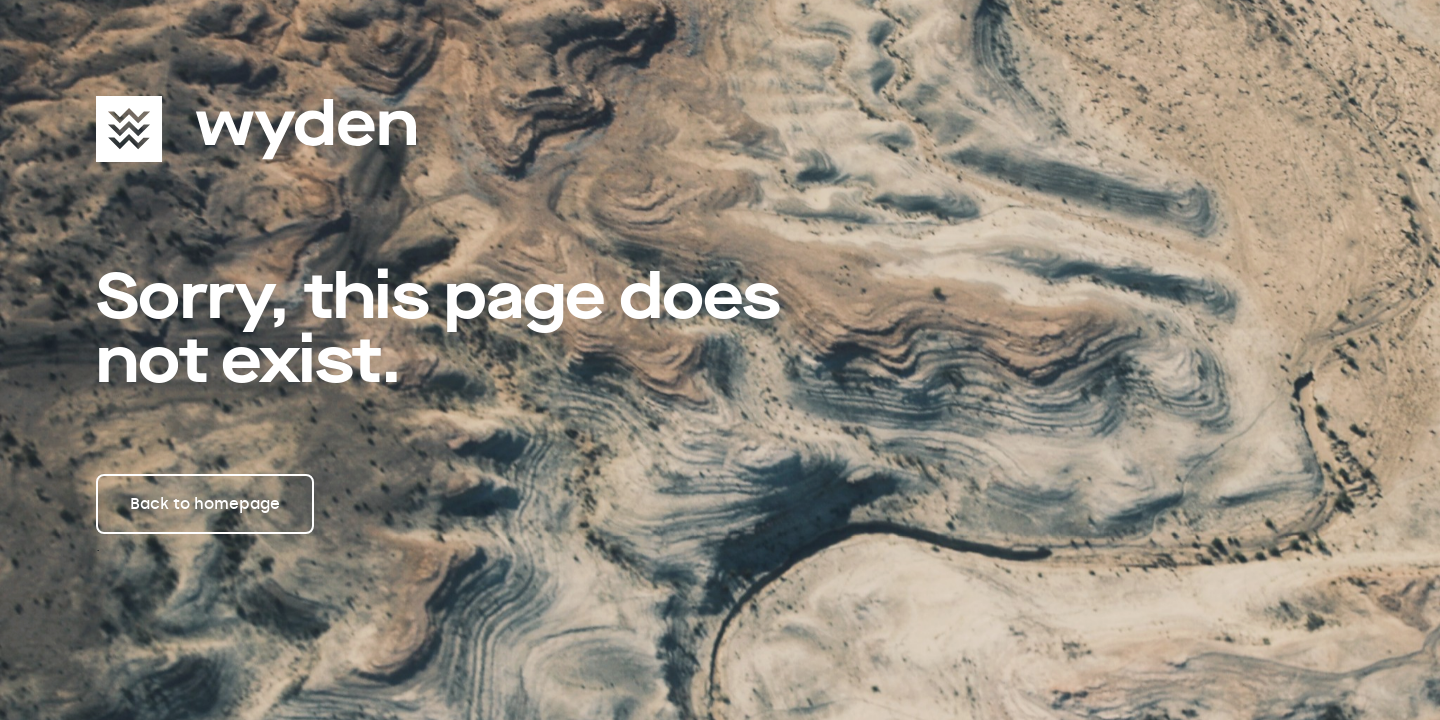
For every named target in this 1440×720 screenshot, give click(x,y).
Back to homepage (205, 503)
